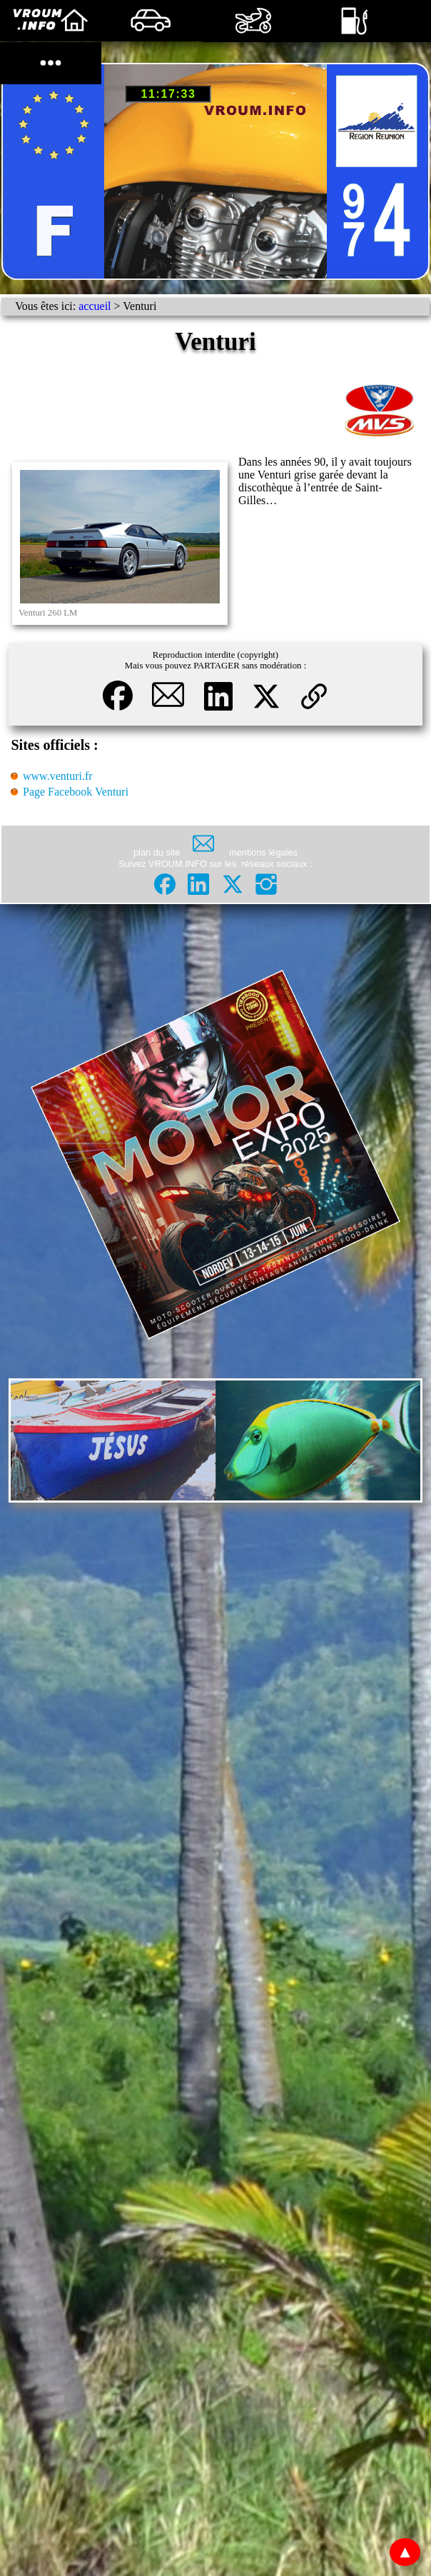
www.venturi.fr (58, 776)
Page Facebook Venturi (75, 792)
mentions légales (263, 852)
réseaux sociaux (274, 863)
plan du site (157, 852)
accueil (94, 306)
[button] (119, 712)
